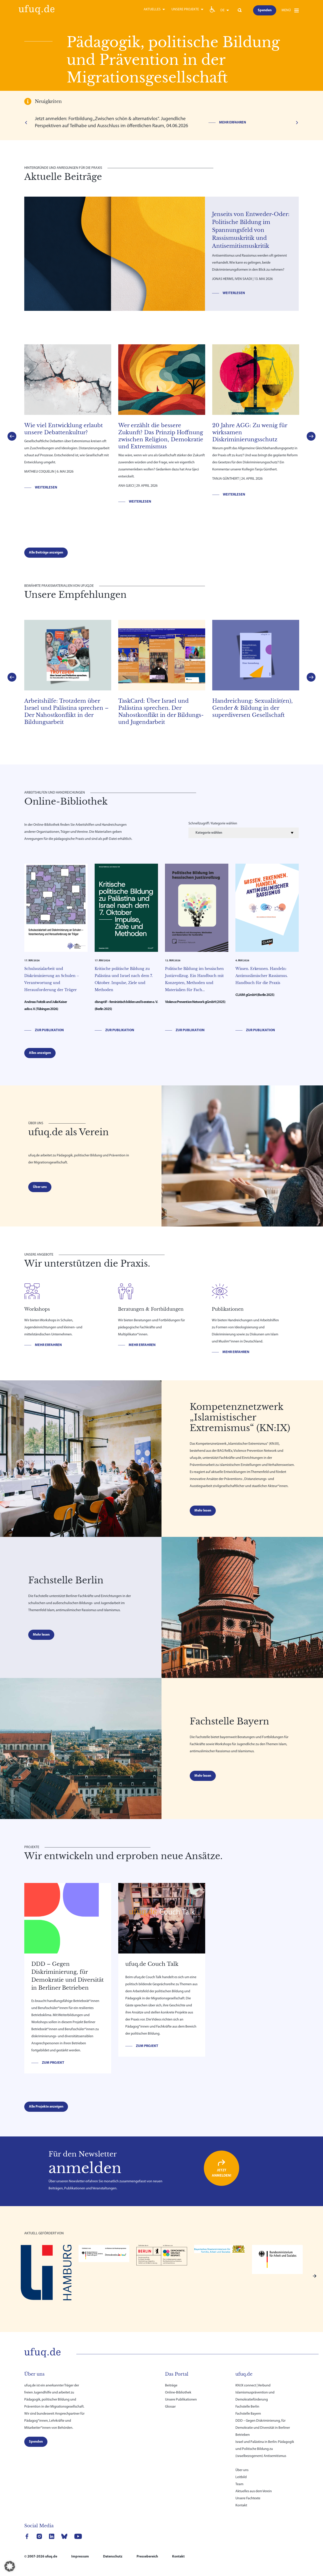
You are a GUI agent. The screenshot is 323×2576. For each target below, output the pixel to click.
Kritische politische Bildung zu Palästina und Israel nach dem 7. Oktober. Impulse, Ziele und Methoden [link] (124, 979)
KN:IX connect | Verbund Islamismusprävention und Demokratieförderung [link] (254, 2392)
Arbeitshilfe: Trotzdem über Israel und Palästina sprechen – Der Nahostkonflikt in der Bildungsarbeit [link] (66, 711)
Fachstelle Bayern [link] (248, 2414)
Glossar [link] (170, 2406)
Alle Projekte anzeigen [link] (46, 2106)
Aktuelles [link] (152, 9)
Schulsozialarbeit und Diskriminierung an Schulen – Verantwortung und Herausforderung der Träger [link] (51, 979)
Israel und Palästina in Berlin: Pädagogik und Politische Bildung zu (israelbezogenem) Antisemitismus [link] (264, 2449)
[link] (36, 9)
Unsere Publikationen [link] (181, 2399)
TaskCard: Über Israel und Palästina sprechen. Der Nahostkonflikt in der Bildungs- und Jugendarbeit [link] (161, 711)
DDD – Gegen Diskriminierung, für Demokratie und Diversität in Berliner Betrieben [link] (262, 2428)
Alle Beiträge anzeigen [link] (46, 552)
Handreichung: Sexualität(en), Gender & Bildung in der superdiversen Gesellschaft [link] (252, 708)
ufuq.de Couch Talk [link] (151, 1964)
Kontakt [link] (241, 2505)
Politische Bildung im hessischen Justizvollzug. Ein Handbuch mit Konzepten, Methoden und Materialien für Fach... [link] (194, 979)
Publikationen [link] (228, 1309)
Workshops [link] (37, 1309)
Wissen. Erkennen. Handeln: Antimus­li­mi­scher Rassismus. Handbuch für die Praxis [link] (261, 975)
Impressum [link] (80, 2556)
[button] (9, 2566)
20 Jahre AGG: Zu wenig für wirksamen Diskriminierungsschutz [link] (249, 432)
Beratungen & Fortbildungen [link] (151, 1309)
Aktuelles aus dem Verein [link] (253, 2491)
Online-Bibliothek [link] (178, 2392)
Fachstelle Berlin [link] (247, 2406)
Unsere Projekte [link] (185, 9)
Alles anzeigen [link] (40, 1053)
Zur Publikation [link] (49, 1030)
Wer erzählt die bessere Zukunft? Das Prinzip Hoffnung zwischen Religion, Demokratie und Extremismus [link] (160, 436)
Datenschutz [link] (112, 2556)
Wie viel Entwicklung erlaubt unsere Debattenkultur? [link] (63, 429)
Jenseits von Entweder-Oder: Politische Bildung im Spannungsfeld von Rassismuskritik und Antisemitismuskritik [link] (250, 230)
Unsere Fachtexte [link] (247, 2498)
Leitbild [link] (241, 2477)
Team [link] (239, 2484)
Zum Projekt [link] (53, 2063)
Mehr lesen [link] (202, 1510)
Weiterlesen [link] (234, 293)
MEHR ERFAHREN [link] (232, 122)
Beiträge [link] (171, 2385)
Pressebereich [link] (147, 2556)
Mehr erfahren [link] (48, 1345)
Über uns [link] (40, 1187)
